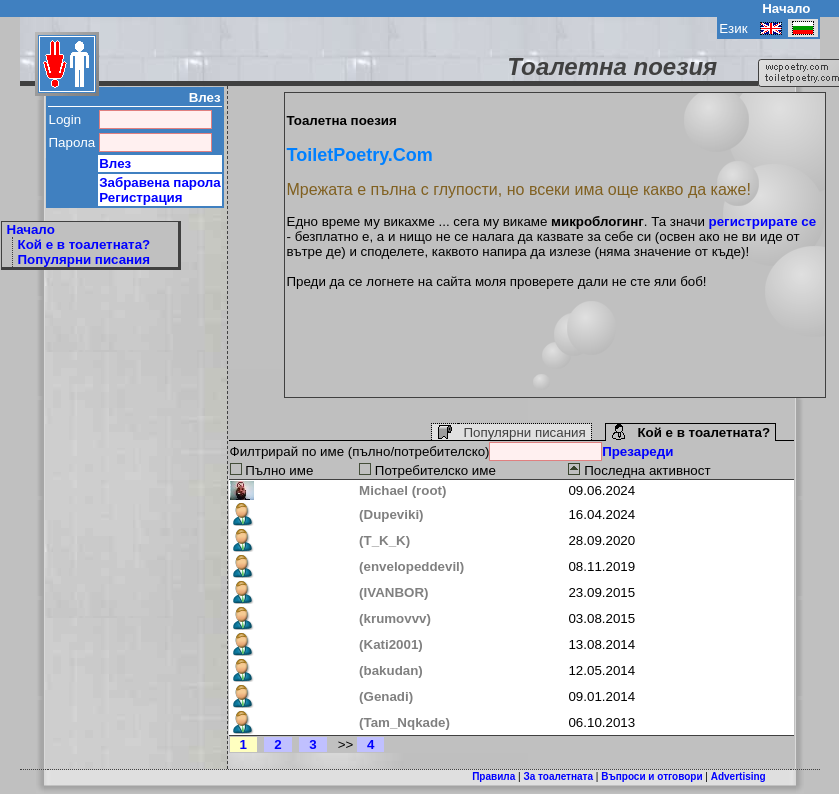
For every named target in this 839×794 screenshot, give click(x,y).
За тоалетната (558, 776)
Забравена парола (159, 182)
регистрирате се (763, 221)
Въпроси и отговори (651, 776)
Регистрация (140, 197)
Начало (786, 8)
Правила (493, 776)
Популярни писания (84, 259)
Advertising (738, 776)
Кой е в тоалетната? (84, 244)
